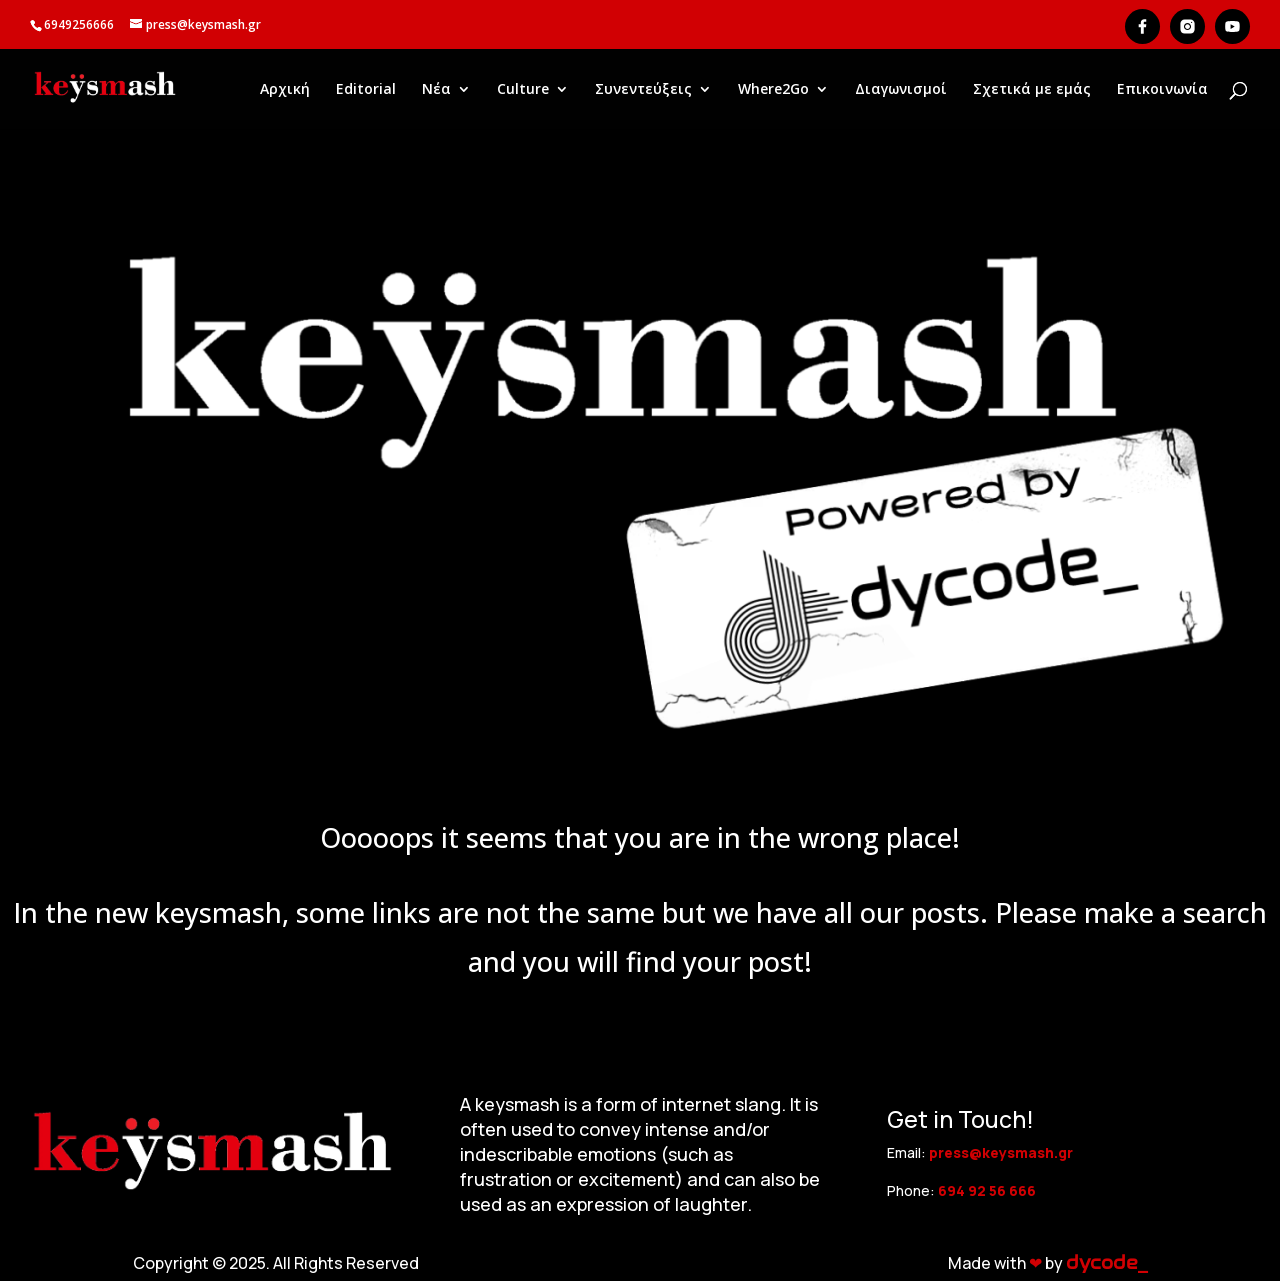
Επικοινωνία (1162, 90)
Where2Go (773, 90)
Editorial (366, 90)
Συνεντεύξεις (643, 90)
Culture (523, 90)
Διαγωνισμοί (901, 90)
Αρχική (285, 90)
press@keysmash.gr (1001, 1152)
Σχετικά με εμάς (1032, 90)
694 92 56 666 (987, 1190)
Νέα (436, 90)
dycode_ (1106, 1263)
